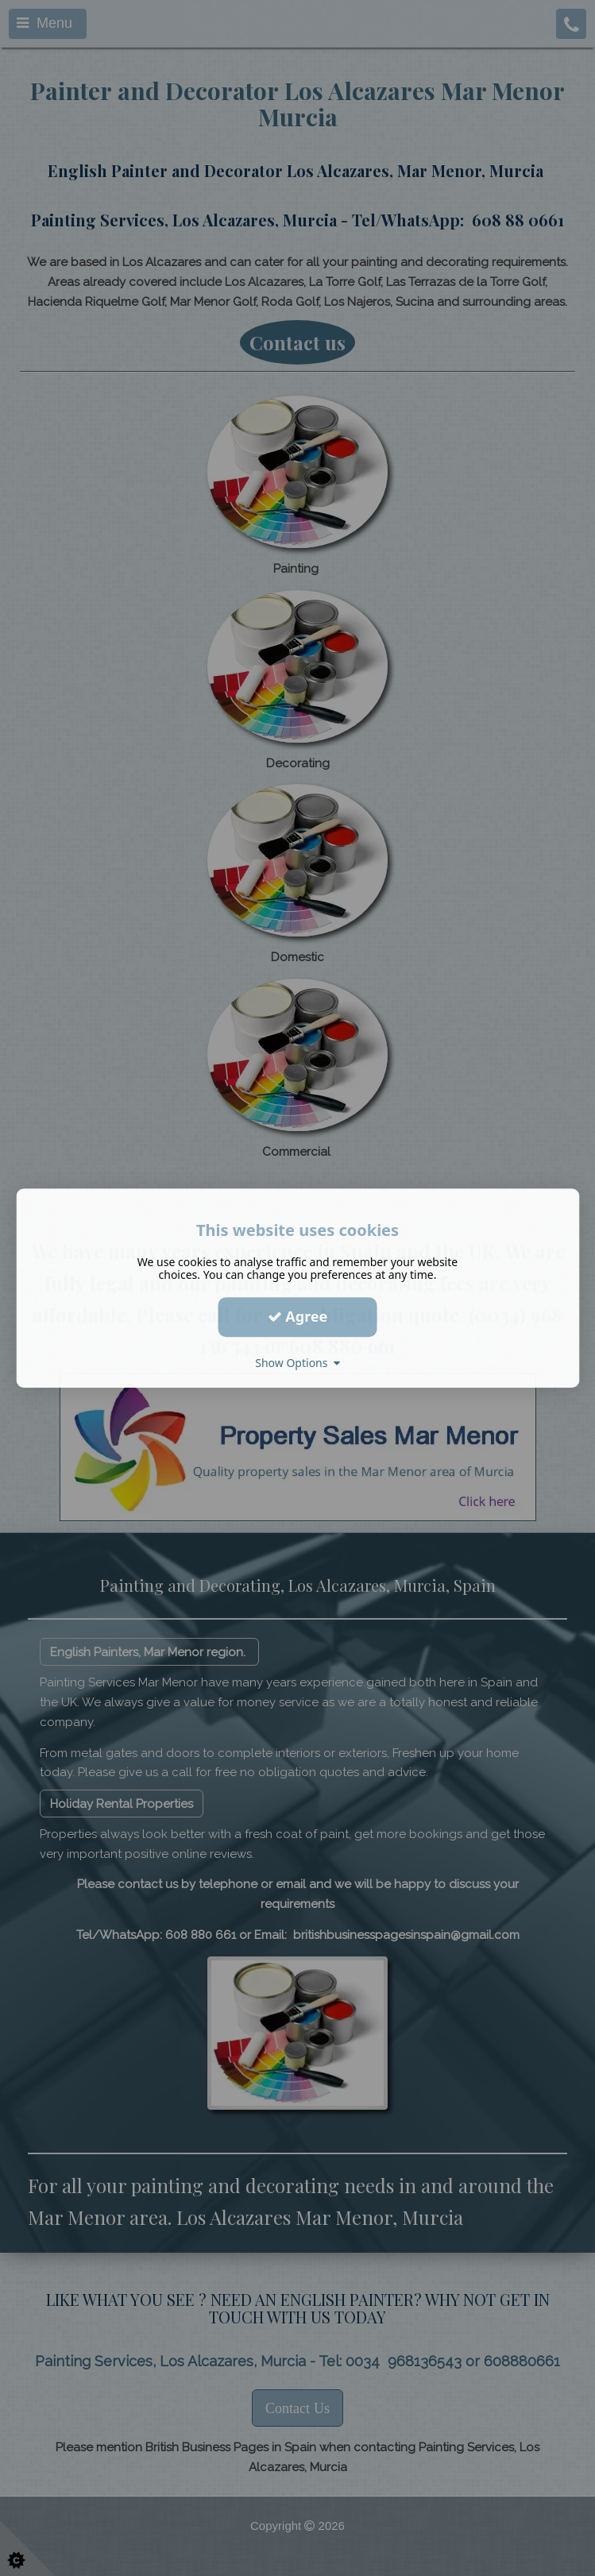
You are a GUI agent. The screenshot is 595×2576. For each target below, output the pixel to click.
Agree (298, 1316)
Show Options (297, 1362)
